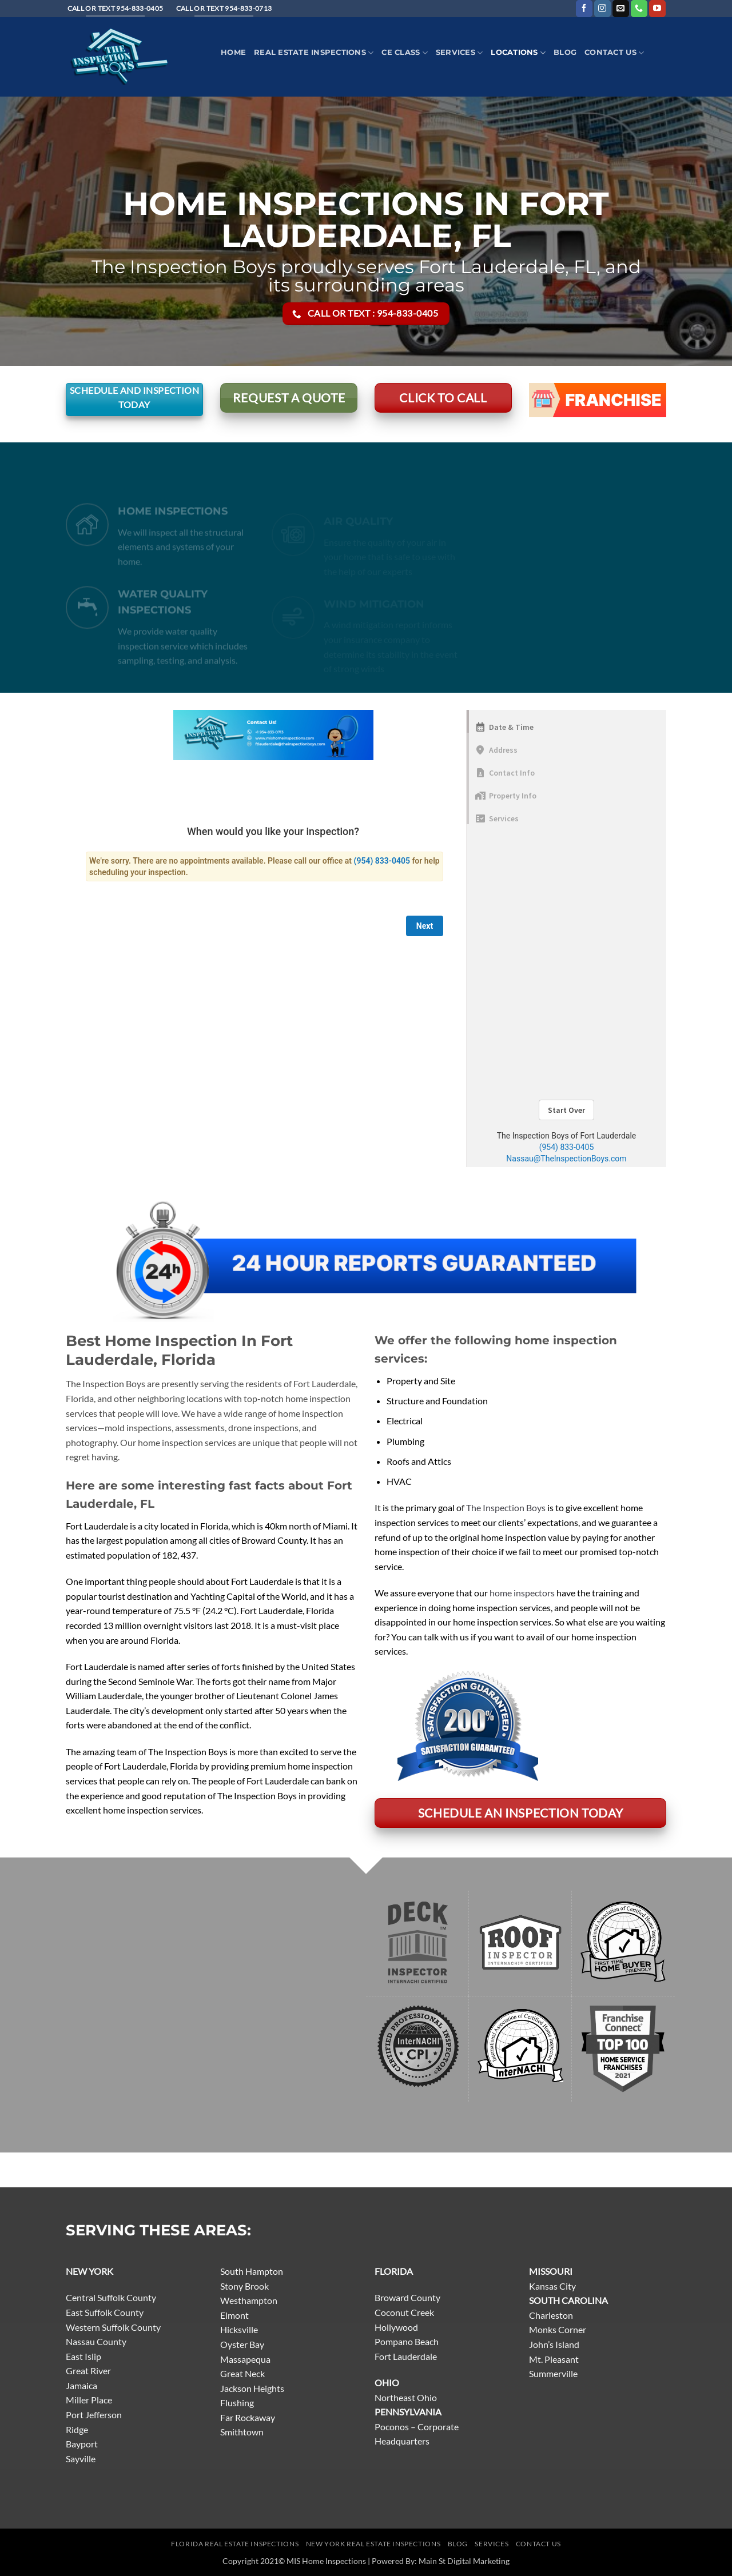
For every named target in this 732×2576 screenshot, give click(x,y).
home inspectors (522, 1592)
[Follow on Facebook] (584, 8)
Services (459, 52)
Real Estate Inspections (313, 52)
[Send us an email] (620, 8)
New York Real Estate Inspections (373, 2543)
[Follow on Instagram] (602, 8)
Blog (565, 52)
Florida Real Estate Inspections (235, 2543)
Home (233, 52)
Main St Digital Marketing (464, 2561)
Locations (518, 52)
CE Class (404, 52)
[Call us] (639, 8)
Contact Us (614, 52)
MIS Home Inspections (326, 2561)
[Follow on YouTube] (657, 8)
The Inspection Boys (506, 1507)
